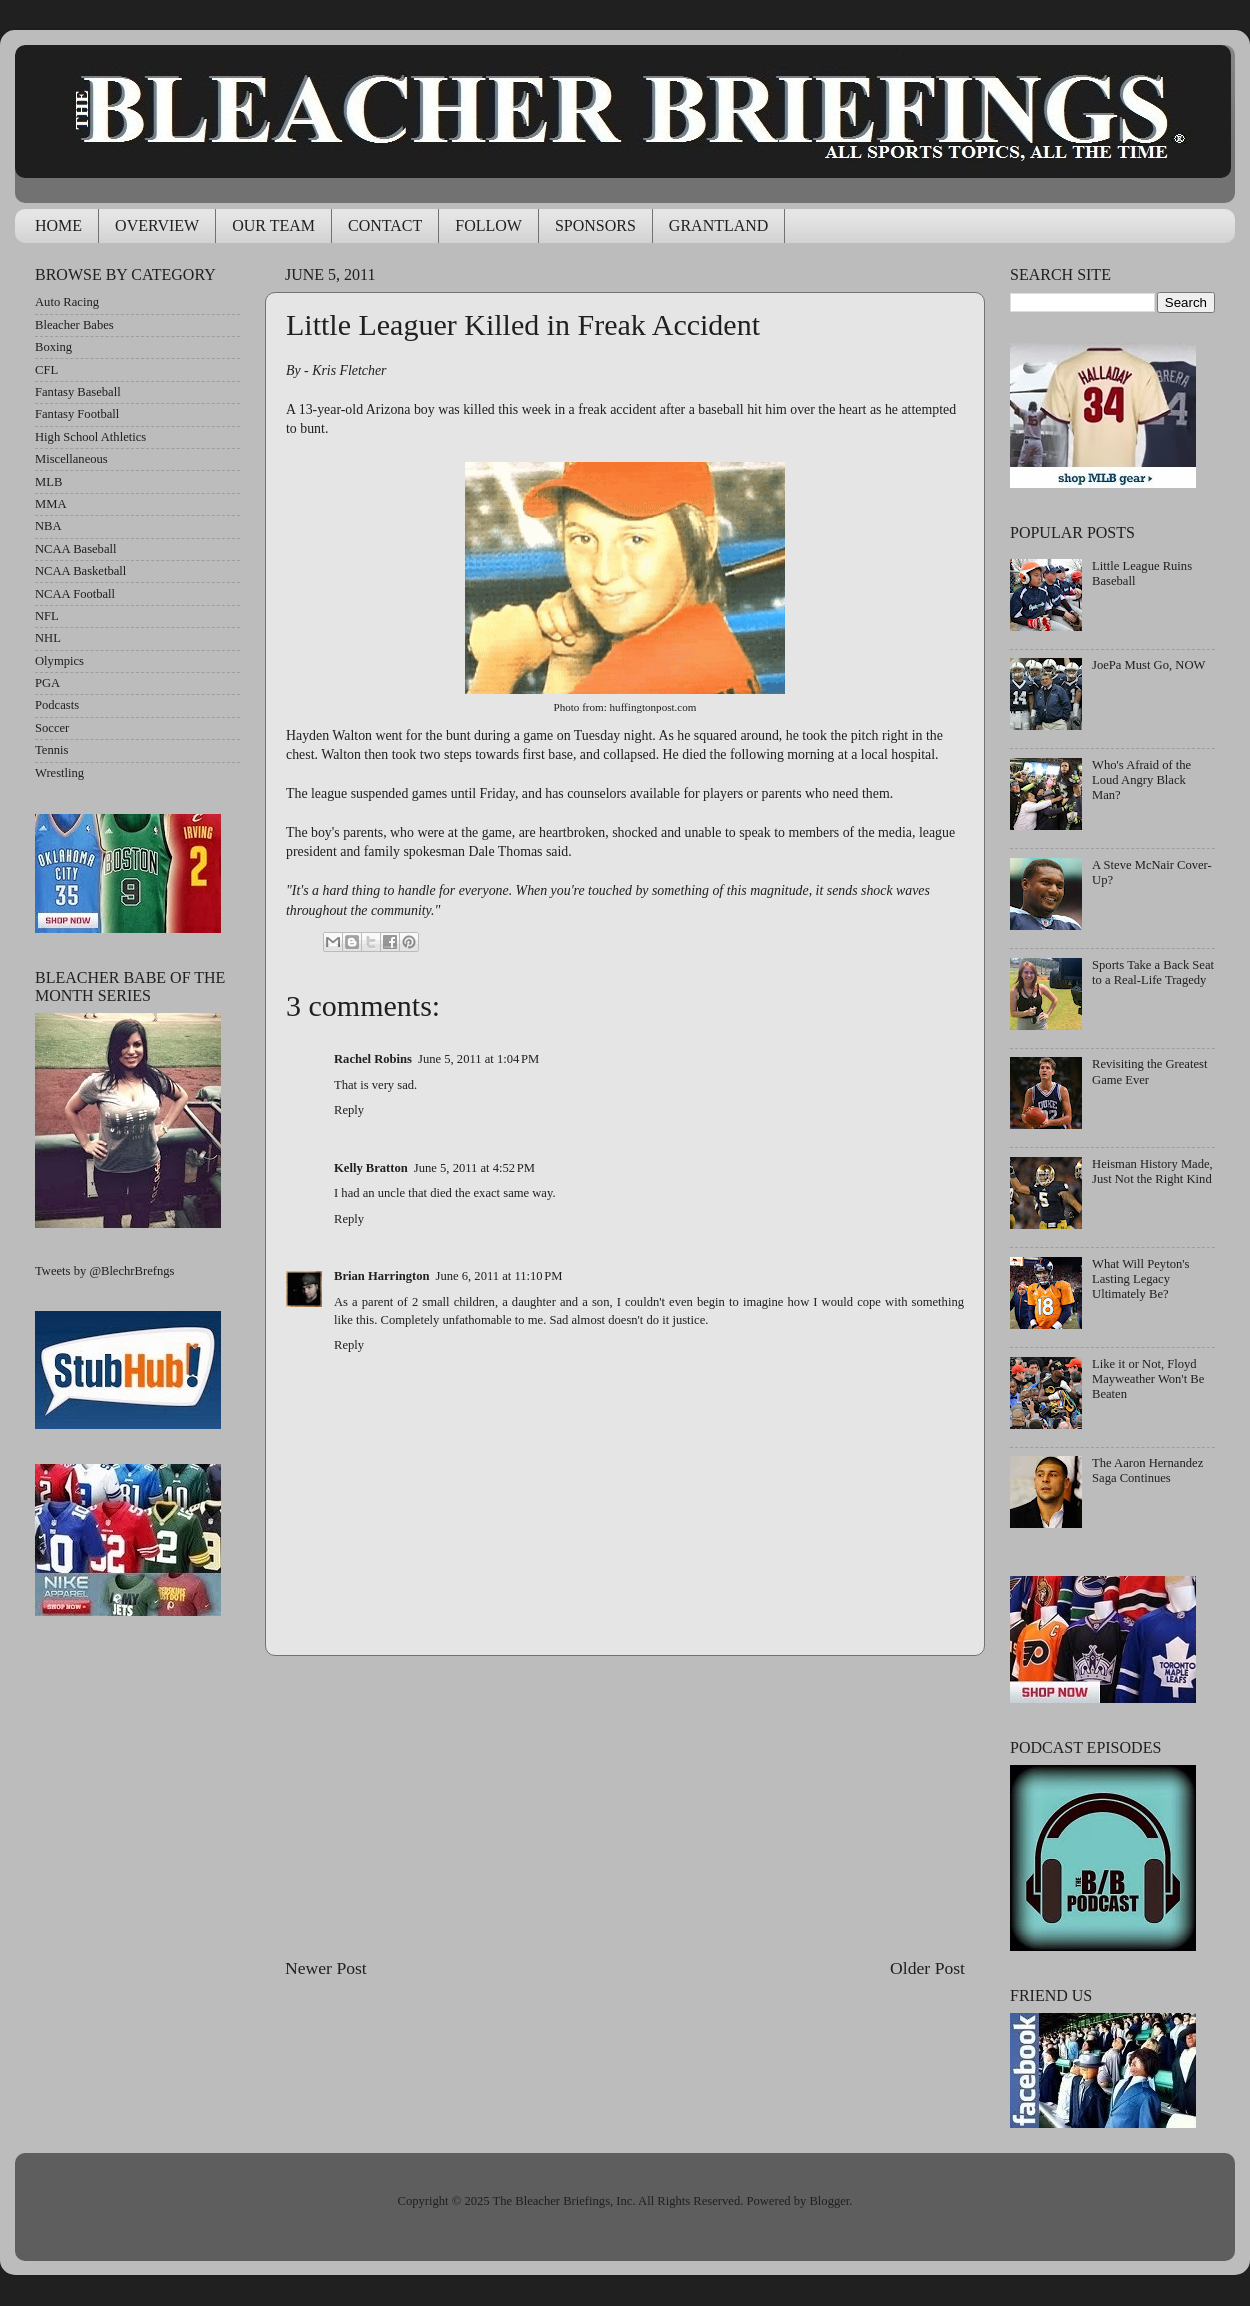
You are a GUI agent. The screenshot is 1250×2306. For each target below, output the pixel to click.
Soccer (52, 728)
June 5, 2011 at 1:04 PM (478, 1059)
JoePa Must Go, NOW (1148, 665)
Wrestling (59, 773)
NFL (47, 616)
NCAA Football (75, 594)
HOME (58, 225)
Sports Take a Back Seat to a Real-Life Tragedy (1153, 972)
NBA (48, 526)
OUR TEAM (273, 225)
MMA (51, 504)
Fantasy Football (77, 414)
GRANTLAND (719, 225)
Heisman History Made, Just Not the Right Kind (1152, 1171)
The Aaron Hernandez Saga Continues (1147, 1470)
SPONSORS (595, 225)
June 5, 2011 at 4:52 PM (474, 1168)
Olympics (59, 661)
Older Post (927, 1968)
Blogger (829, 2201)
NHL (48, 638)
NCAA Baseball (76, 549)
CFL (46, 370)
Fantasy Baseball (78, 392)
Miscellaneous (71, 459)
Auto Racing (67, 302)
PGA (47, 683)
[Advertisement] (625, 1806)
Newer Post (326, 1968)
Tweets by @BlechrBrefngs (104, 1271)
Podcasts (57, 705)
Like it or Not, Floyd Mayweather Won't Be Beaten (1148, 1379)
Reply (349, 1110)
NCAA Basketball (80, 571)
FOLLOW (488, 225)
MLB (48, 482)
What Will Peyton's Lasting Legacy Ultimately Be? (1140, 1279)
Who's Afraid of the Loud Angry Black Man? (1141, 780)
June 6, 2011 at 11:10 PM (499, 1276)
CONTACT (385, 225)
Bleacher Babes (74, 325)
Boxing (53, 347)
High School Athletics (90, 437)
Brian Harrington (382, 1276)
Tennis (51, 750)
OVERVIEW (157, 225)
